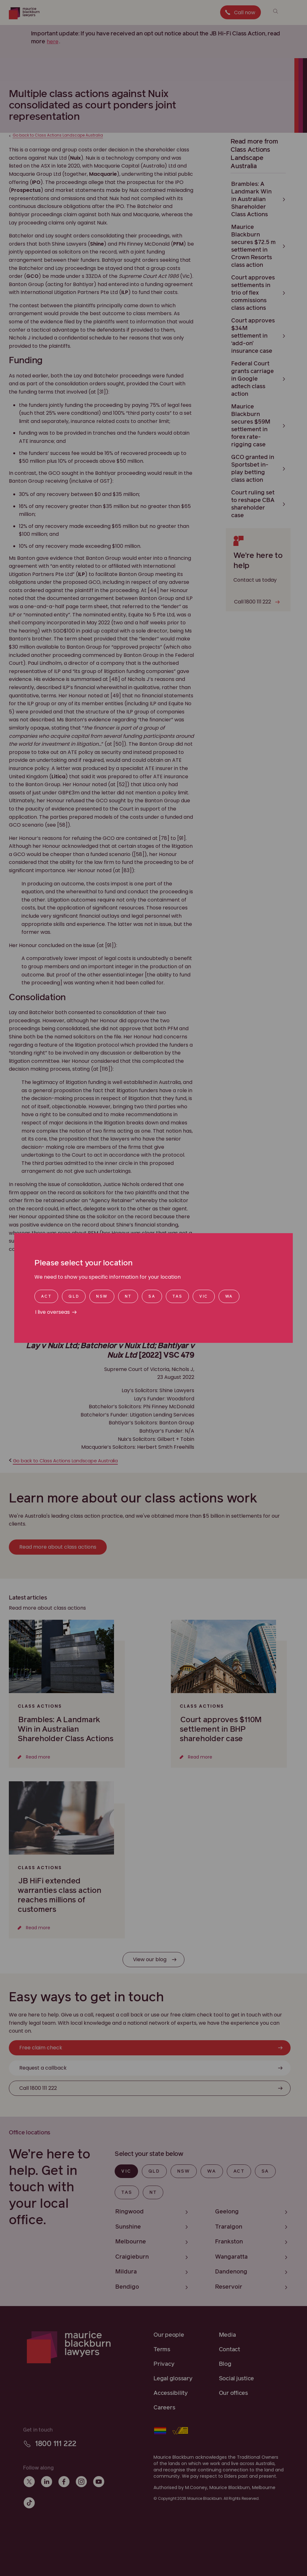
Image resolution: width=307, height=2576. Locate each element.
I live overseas (52, 1312)
